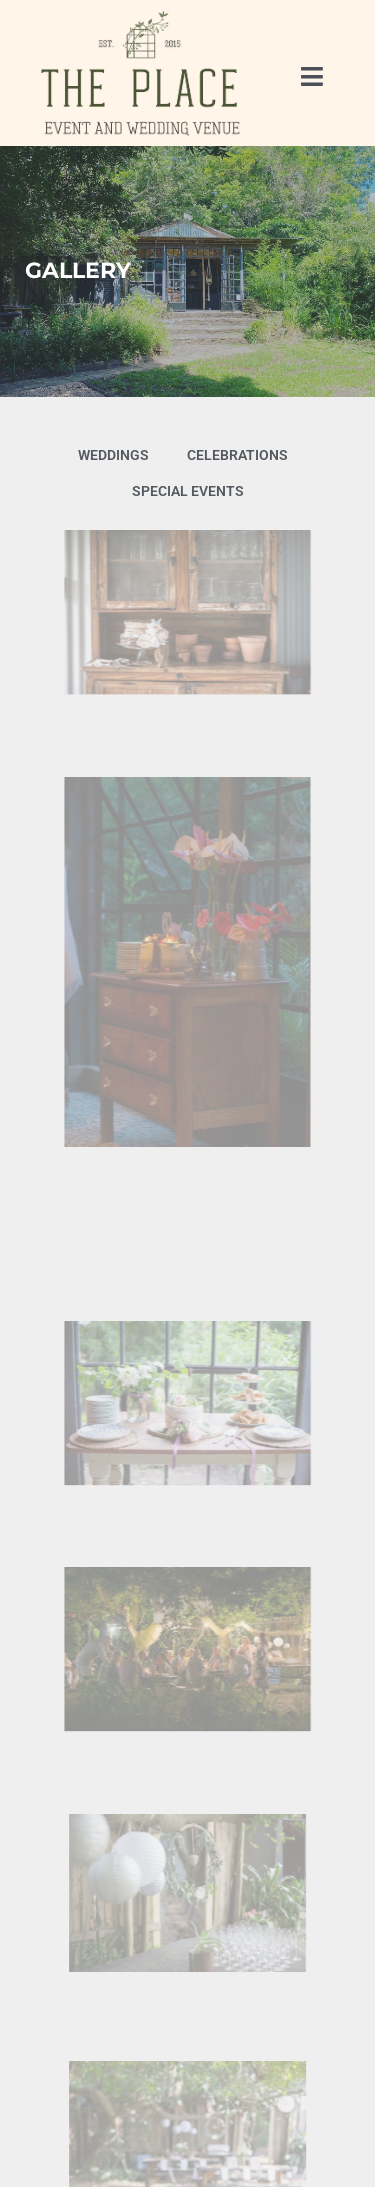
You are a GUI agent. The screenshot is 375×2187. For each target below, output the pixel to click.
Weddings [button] (113, 455)
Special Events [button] (188, 491)
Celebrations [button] (237, 455)
